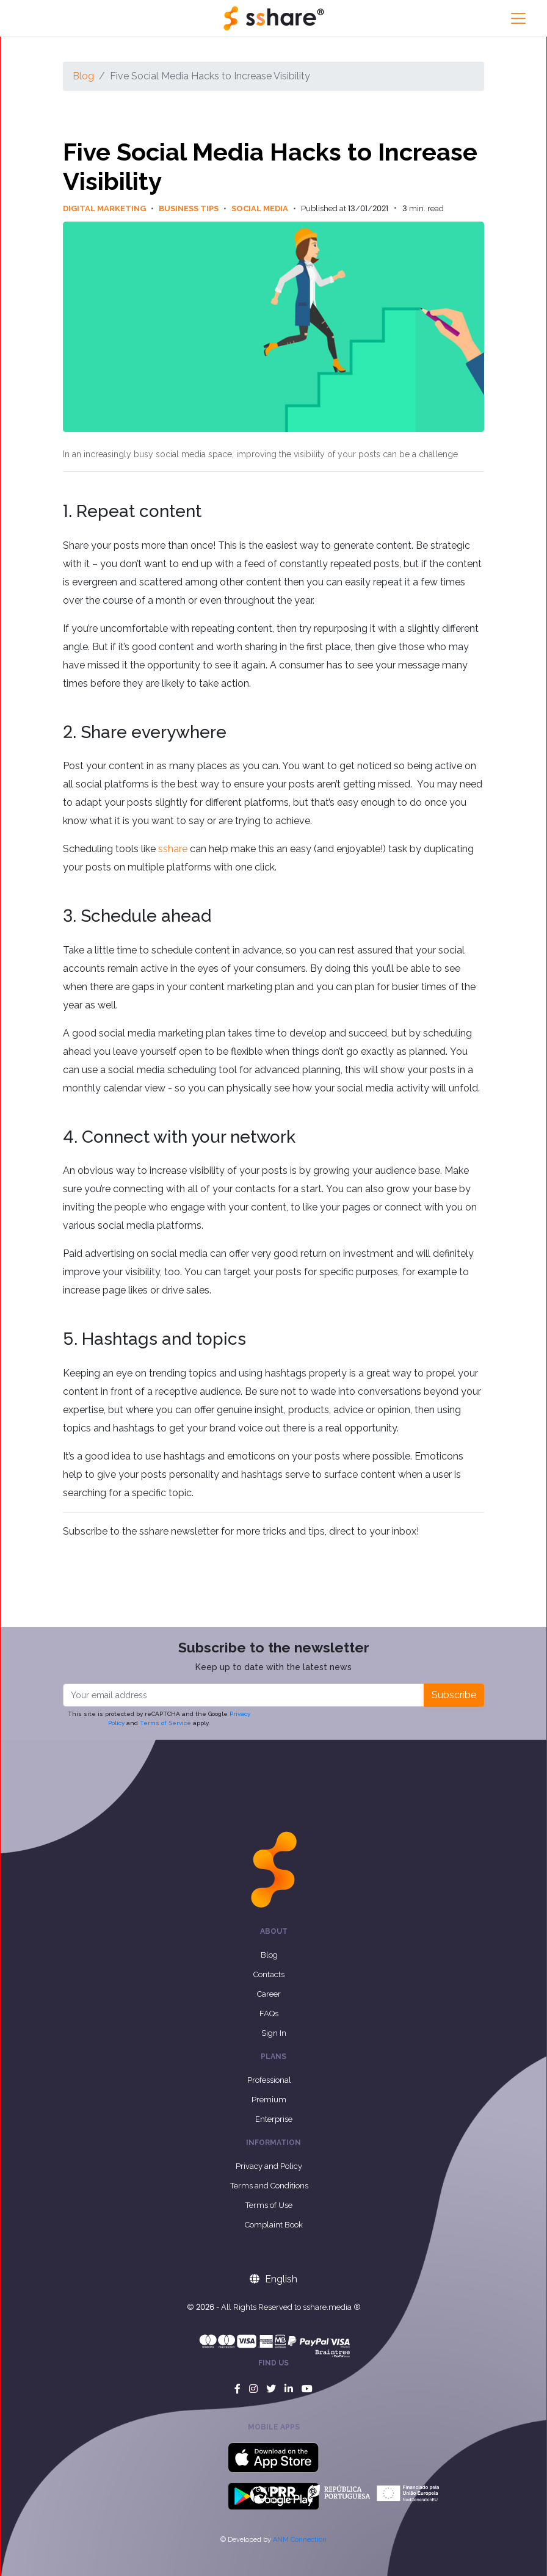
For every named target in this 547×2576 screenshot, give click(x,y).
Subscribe (454, 1695)
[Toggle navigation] (518, 18)
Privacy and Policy (269, 2166)
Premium (269, 2099)
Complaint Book (274, 2224)
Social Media (266, 208)
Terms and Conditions (269, 2185)
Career (269, 1994)
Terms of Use (268, 2205)
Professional (269, 2080)
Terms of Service (165, 1723)
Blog (83, 76)
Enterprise (273, 2119)
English (273, 2279)
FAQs (268, 2013)
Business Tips (195, 208)
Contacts (268, 1974)
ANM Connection (300, 2540)
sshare (172, 849)
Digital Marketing (111, 208)
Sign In (273, 2033)
